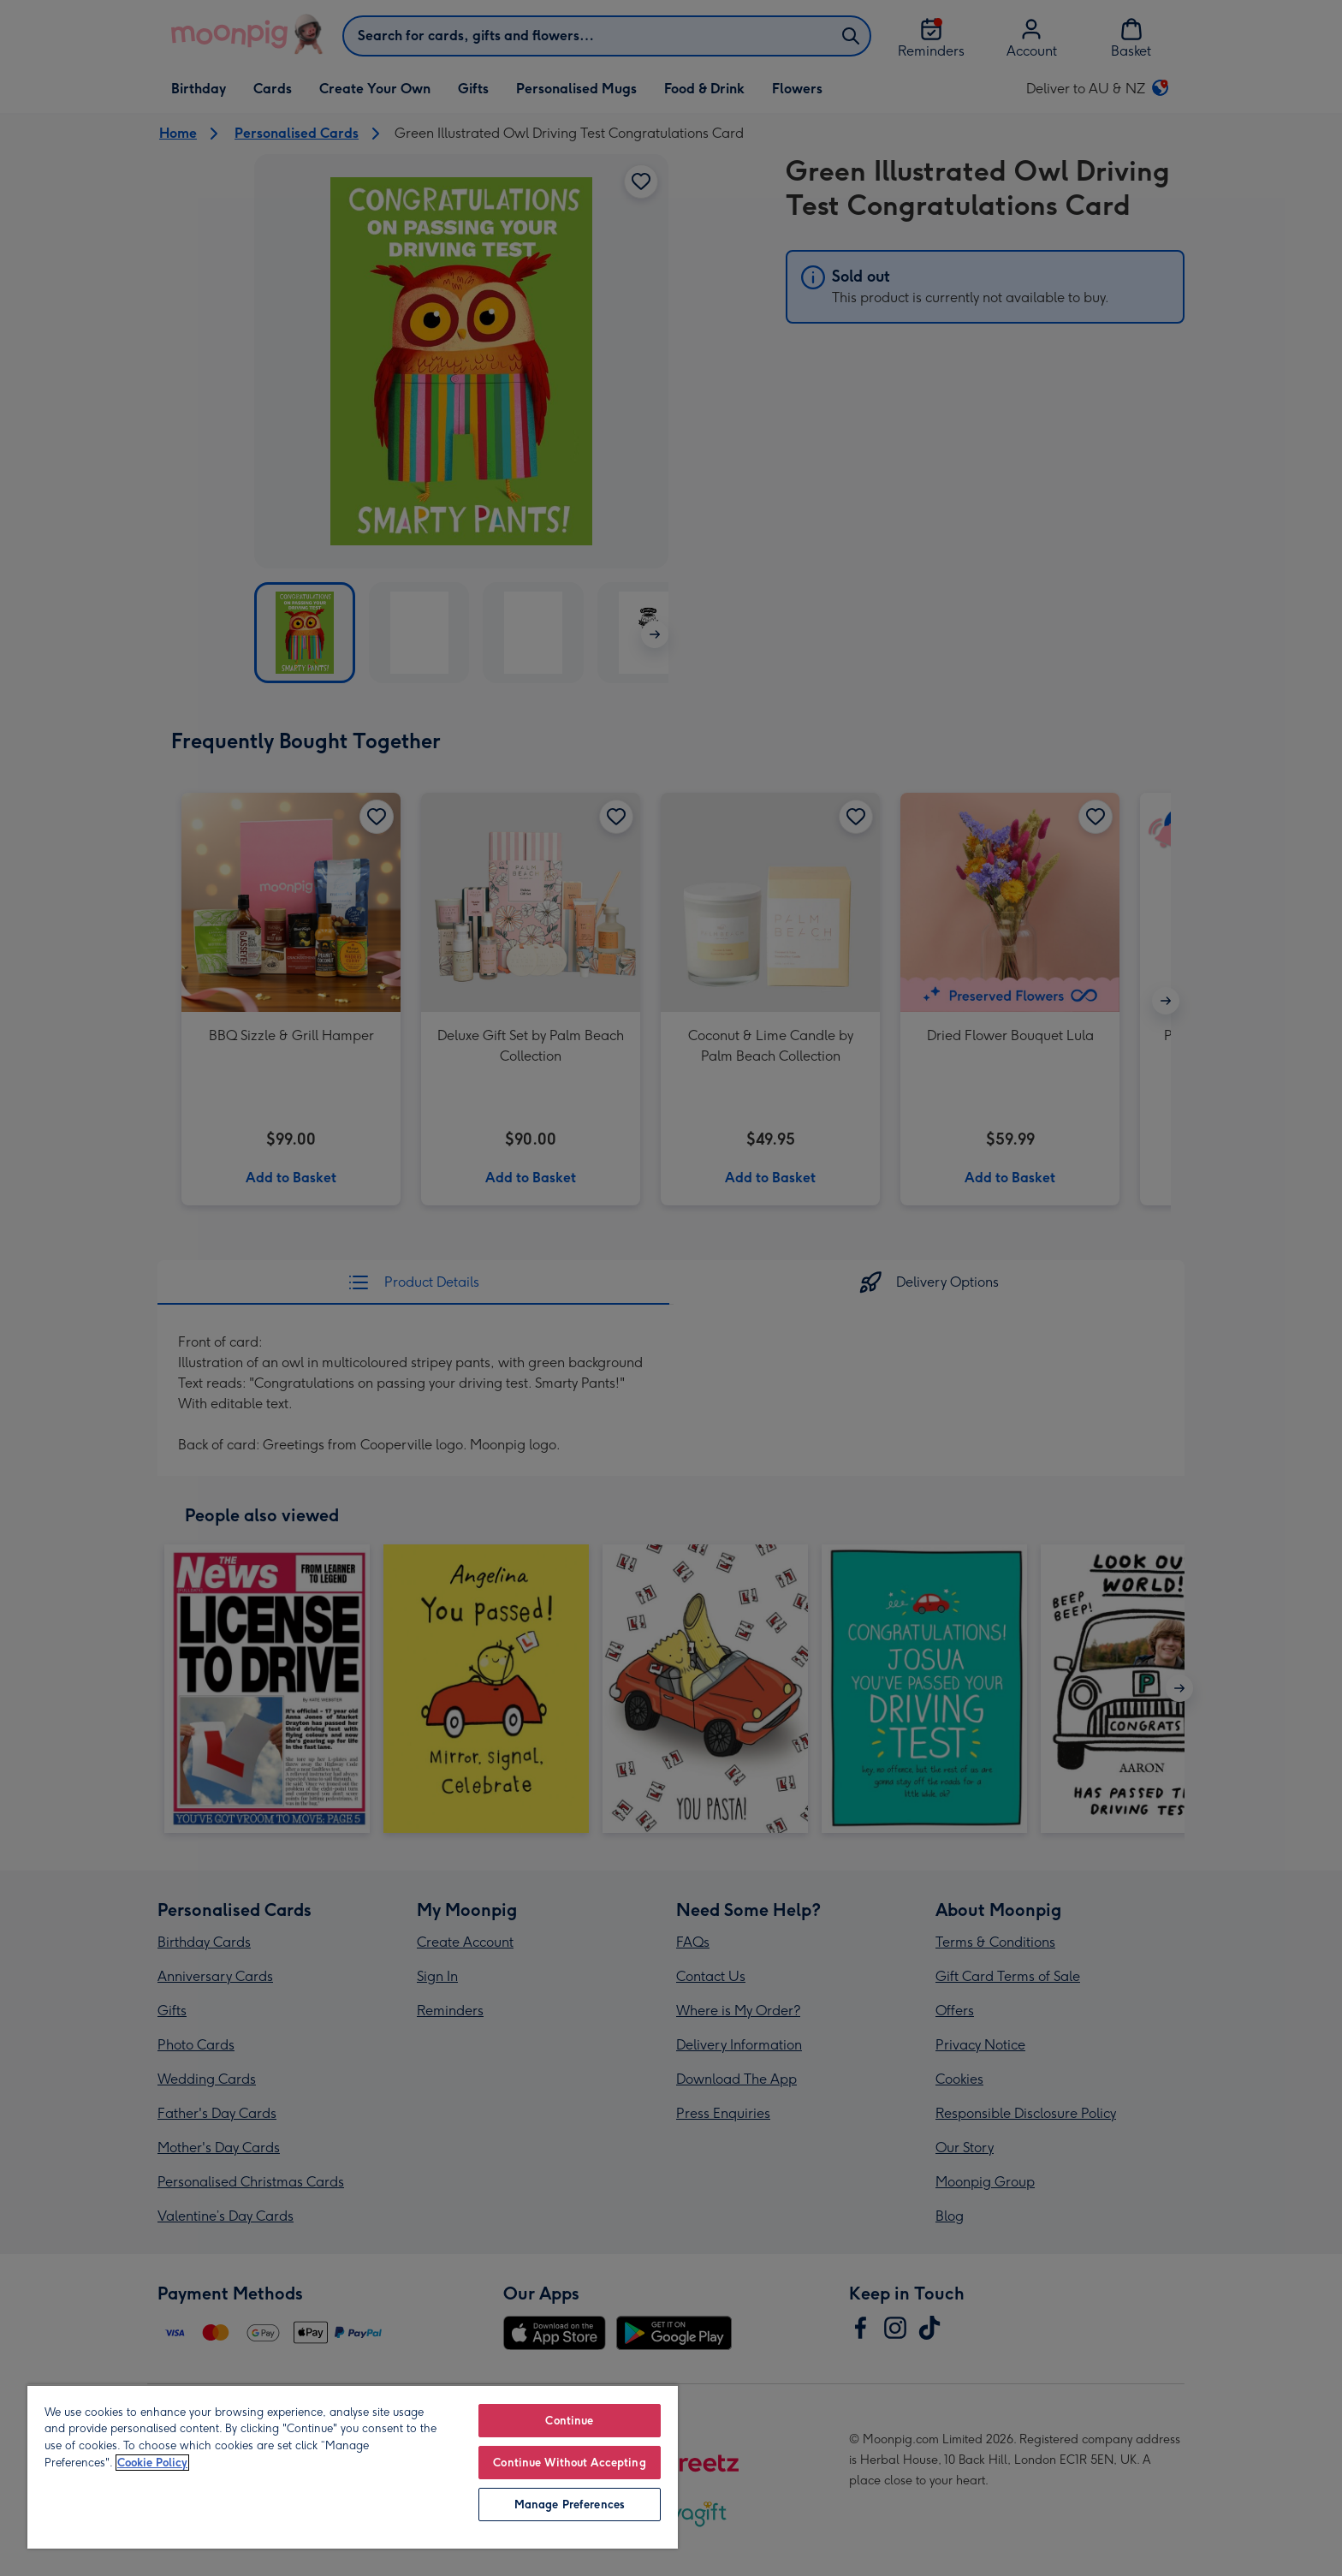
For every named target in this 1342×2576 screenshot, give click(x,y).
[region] (352, 2466)
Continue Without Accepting (569, 2462)
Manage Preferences (569, 2504)
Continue (569, 2420)
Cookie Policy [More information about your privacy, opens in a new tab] (152, 2462)
